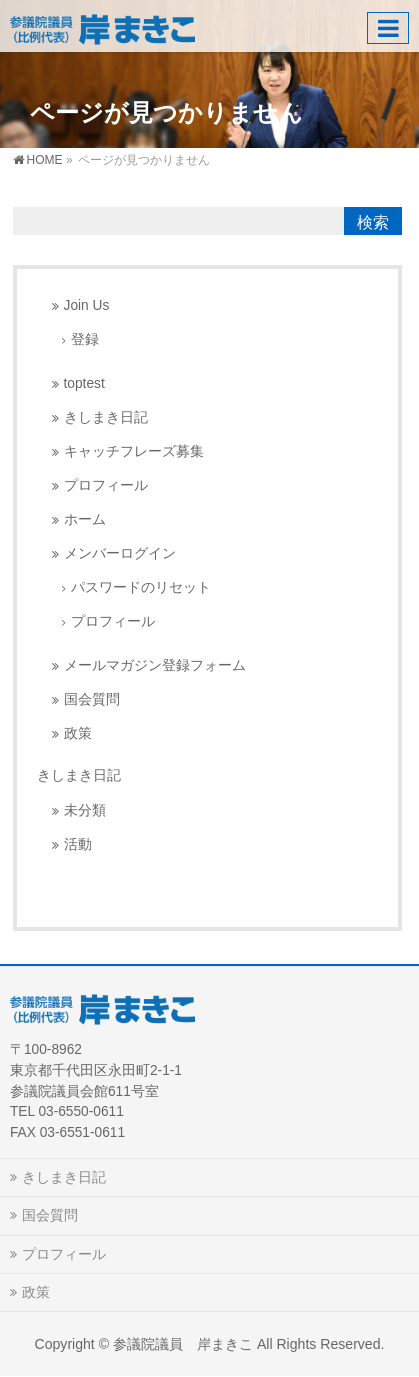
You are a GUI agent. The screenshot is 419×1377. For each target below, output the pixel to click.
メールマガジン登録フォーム (155, 665)
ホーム (85, 519)
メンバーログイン (120, 553)
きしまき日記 (106, 417)
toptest (84, 383)
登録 (85, 339)
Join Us (87, 305)
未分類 (85, 810)
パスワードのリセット (141, 587)
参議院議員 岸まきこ (183, 1344)
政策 (78, 733)
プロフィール (106, 485)
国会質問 (92, 699)
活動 (78, 844)
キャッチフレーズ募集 (134, 451)
